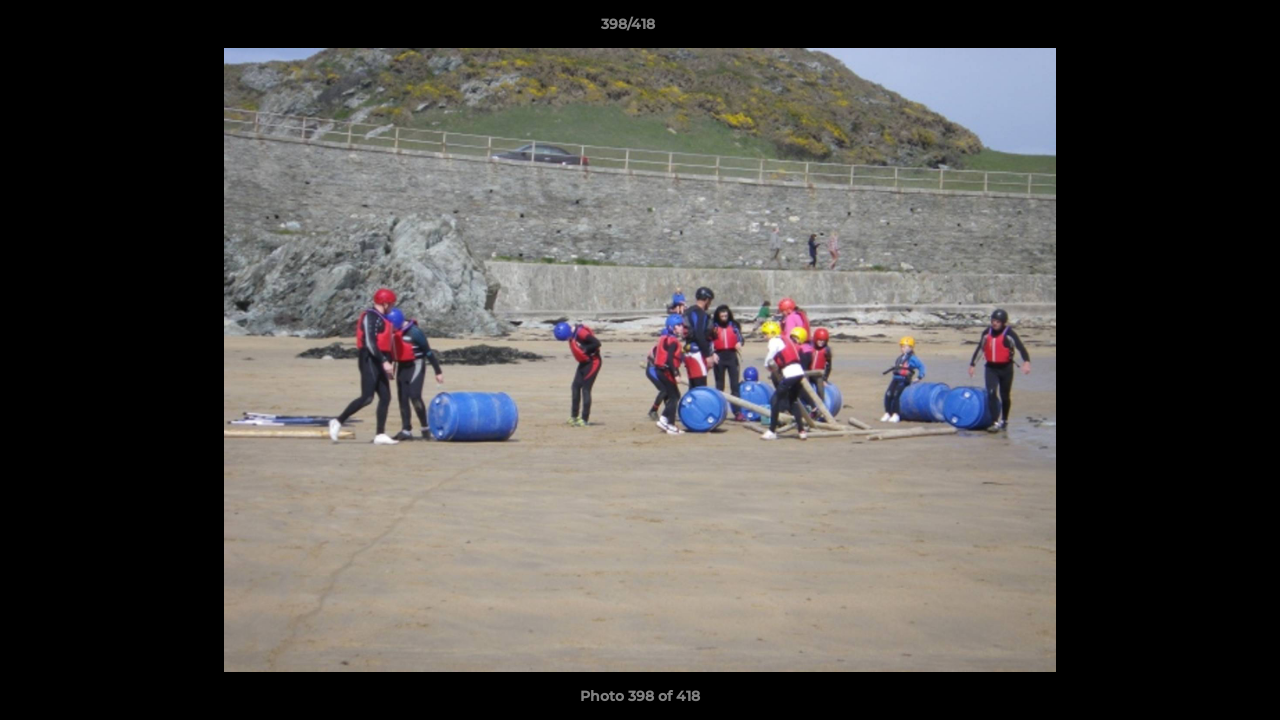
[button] (1196, 29)
